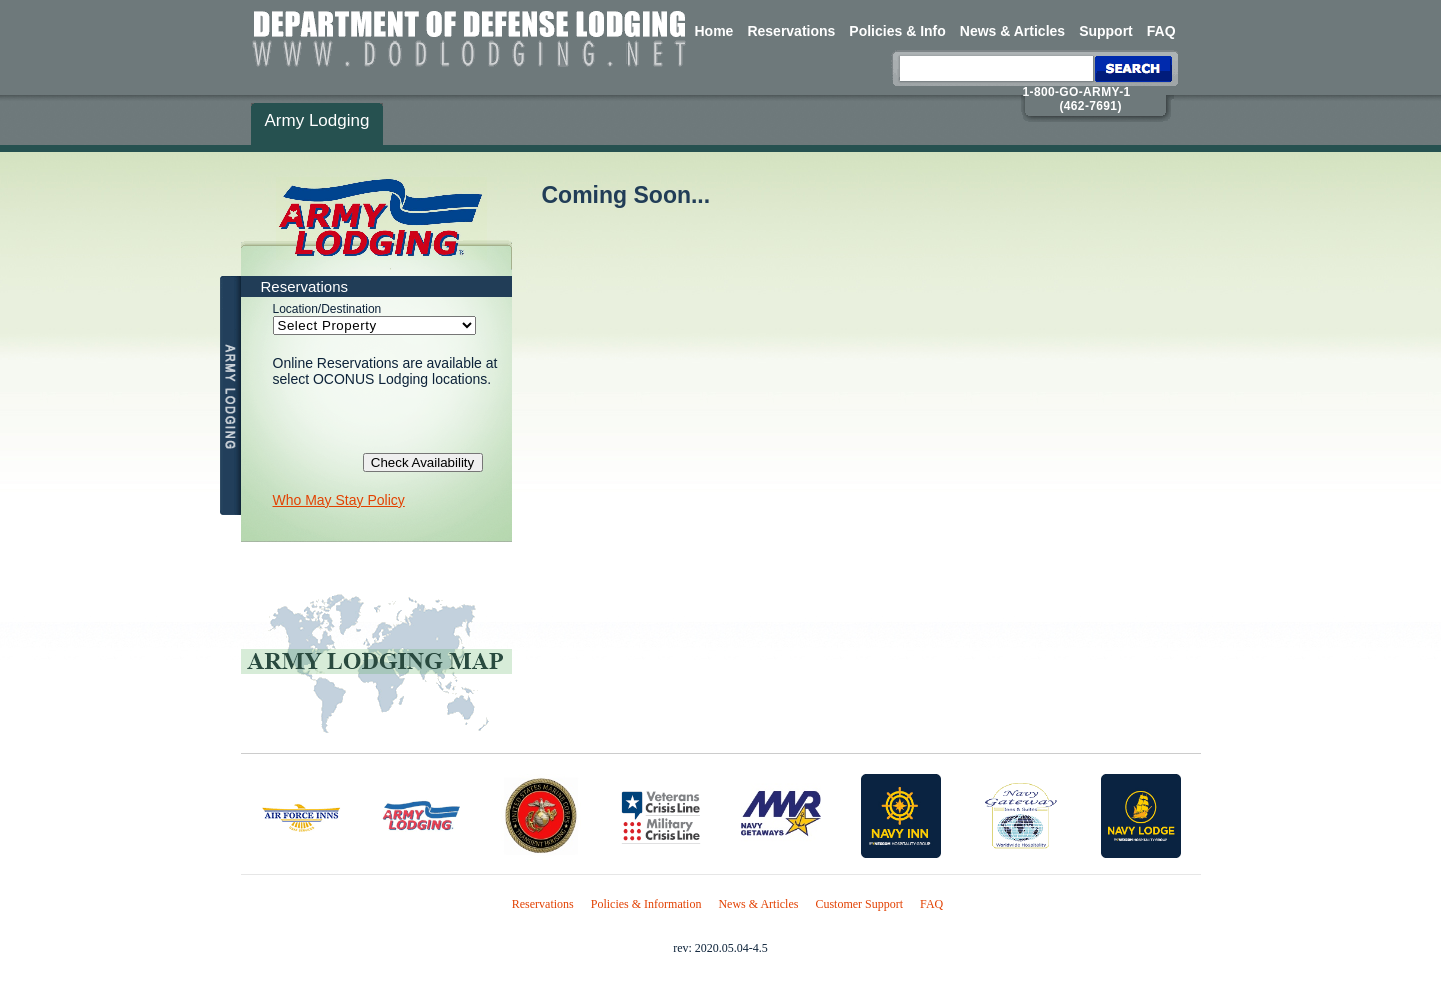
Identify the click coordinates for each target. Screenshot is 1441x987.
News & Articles (1012, 31)
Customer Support (859, 904)
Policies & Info (897, 31)
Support (1106, 31)
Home (714, 31)
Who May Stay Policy (339, 500)
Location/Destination (327, 309)
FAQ (1161, 31)
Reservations (791, 31)
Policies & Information (646, 904)
